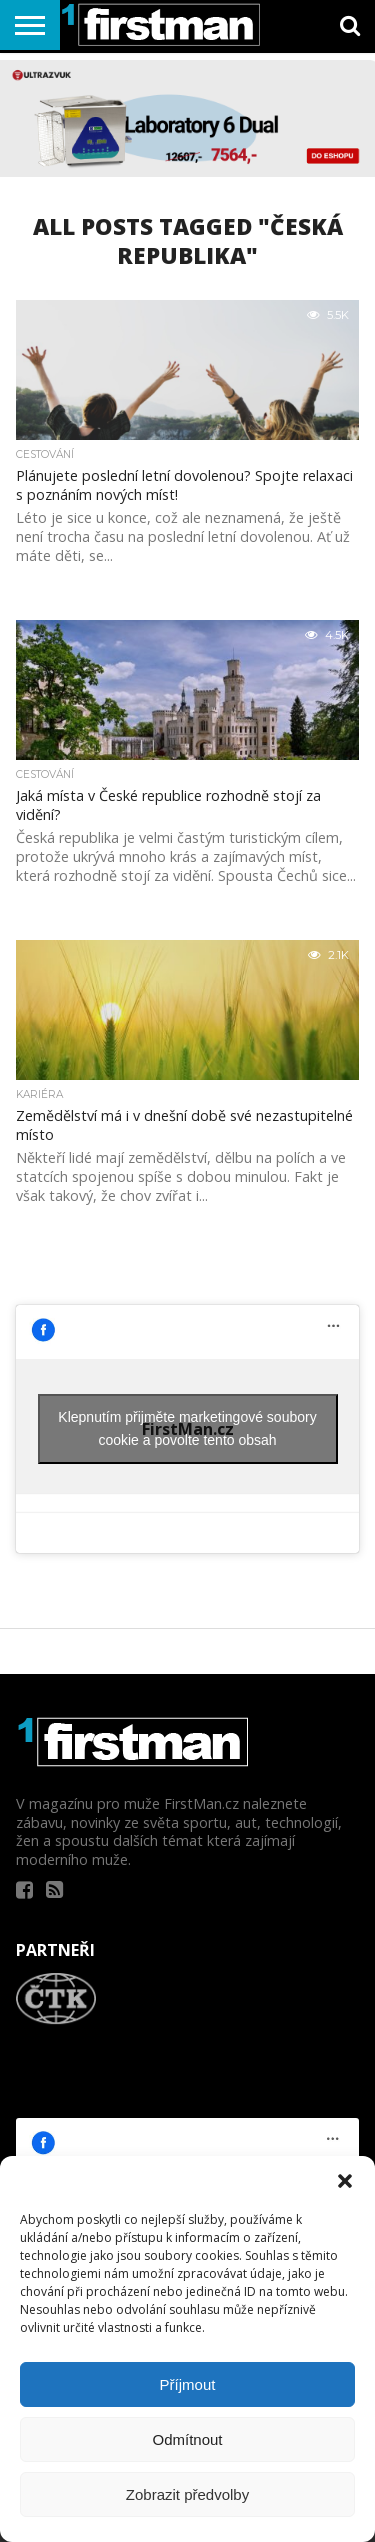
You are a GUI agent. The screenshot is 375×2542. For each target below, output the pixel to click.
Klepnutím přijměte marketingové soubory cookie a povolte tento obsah (187, 1428)
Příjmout (188, 2384)
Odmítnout (187, 2439)
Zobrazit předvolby (187, 2494)
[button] (345, 2181)
